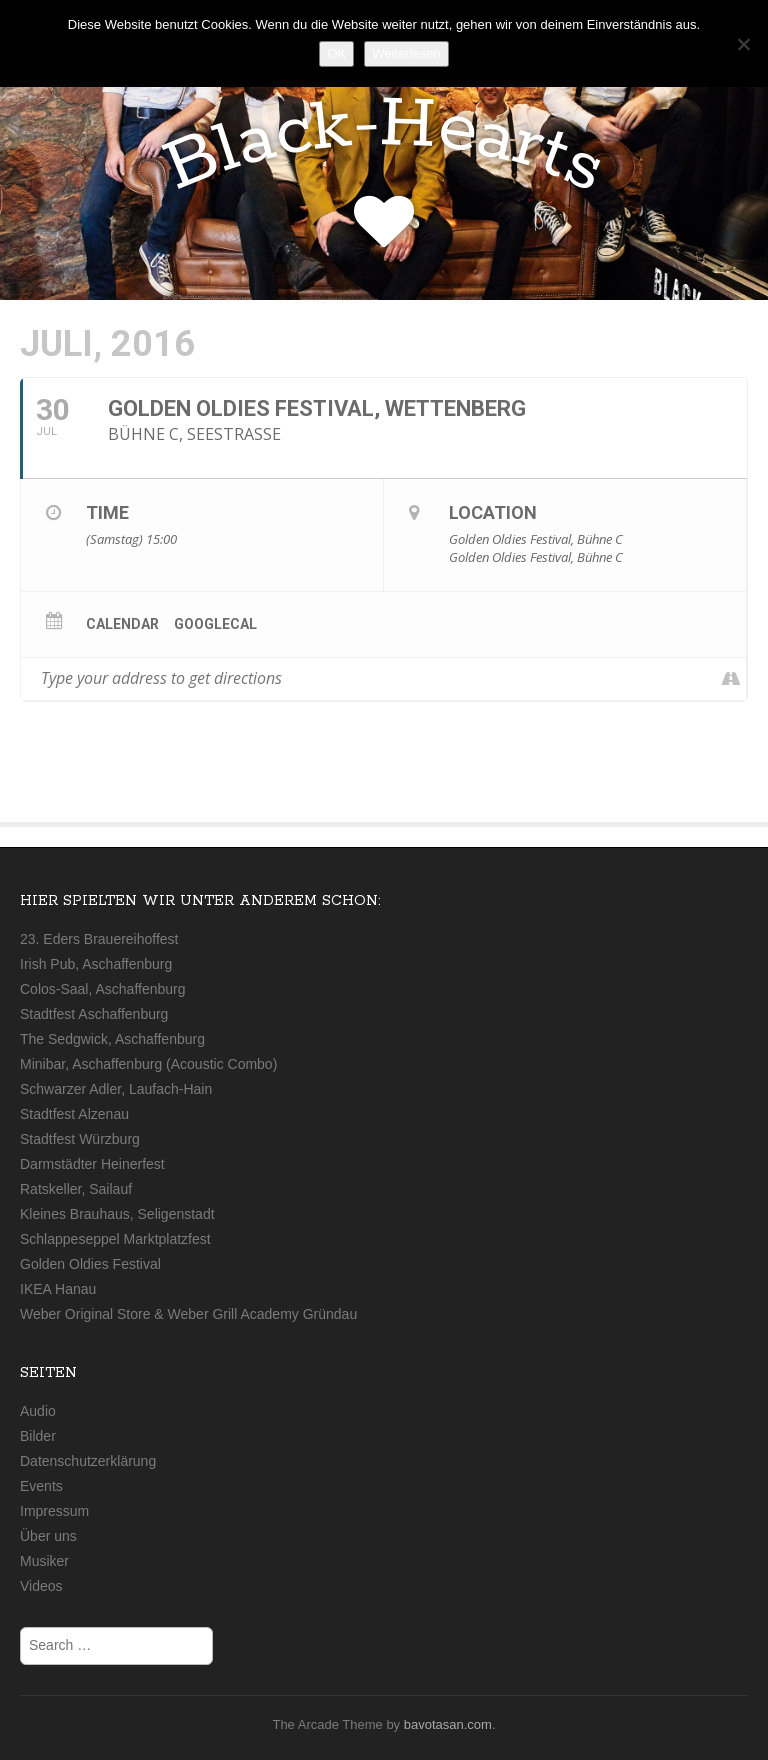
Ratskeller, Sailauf (76, 1189)
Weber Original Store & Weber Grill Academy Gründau (188, 1314)
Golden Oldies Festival (90, 1264)
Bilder (38, 1436)
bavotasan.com (448, 1724)
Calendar (122, 624)
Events (41, 1486)
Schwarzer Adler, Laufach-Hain (116, 1089)
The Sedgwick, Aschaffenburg (112, 1039)
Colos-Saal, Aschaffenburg (103, 989)
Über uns (48, 1536)
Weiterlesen (406, 53)
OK (336, 53)
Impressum (54, 1511)
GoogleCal (215, 624)
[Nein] (743, 44)
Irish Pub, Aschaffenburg (96, 964)
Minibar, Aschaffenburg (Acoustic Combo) (148, 1064)
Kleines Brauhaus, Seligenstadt (117, 1214)
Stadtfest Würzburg (80, 1139)
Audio (38, 1411)
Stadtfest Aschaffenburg (94, 1014)
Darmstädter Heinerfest (92, 1164)
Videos (41, 1586)
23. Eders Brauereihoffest (99, 939)
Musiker (44, 1561)
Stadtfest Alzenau (74, 1114)
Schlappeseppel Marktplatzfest (115, 1239)
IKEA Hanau (58, 1289)
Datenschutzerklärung (88, 1461)
